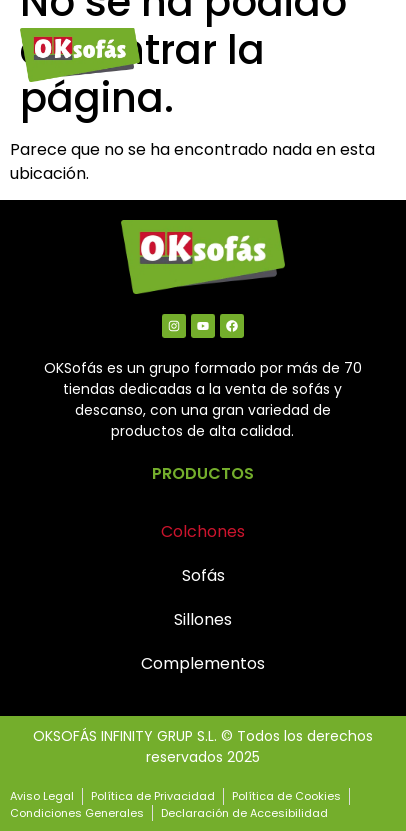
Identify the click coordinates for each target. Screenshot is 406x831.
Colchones (203, 531)
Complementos (203, 663)
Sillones (203, 619)
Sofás (203, 575)
